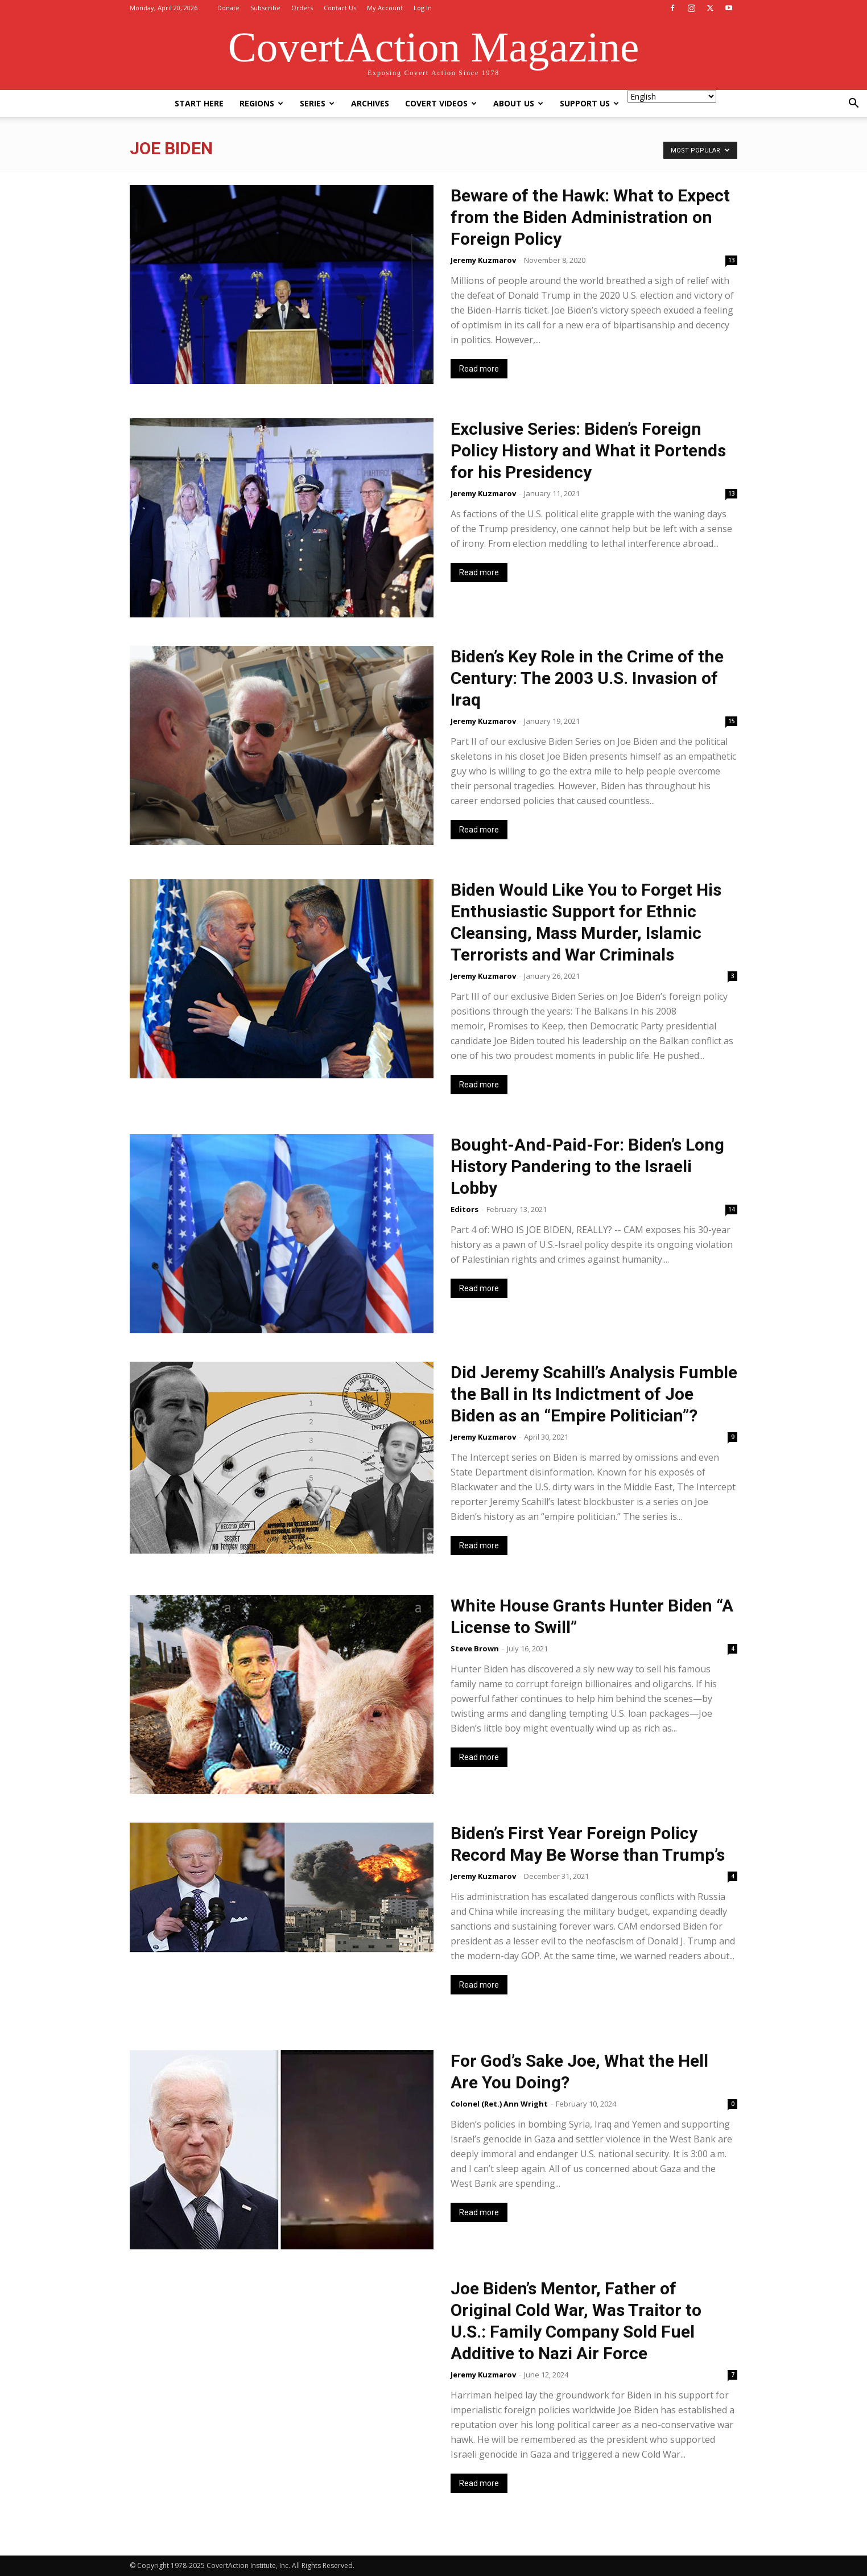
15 (731, 721)
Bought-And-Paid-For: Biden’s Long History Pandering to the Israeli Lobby (587, 1166)
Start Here (199, 103)
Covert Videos (441, 103)
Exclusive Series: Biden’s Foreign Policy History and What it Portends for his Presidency (588, 450)
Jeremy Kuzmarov (483, 260)
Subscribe (265, 7)
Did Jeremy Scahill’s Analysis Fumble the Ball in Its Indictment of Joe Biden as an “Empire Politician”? (594, 1393)
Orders (302, 7)
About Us (518, 103)
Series (317, 103)
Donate (228, 7)
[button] (853, 104)
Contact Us (340, 7)
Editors (464, 1209)
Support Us (589, 103)
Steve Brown (475, 1648)
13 (731, 260)
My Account (385, 7)
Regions (261, 103)
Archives (370, 103)
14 (731, 1209)
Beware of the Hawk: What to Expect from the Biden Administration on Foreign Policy (590, 217)
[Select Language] (671, 96)
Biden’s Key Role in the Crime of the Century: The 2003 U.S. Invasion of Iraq (587, 678)
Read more (479, 368)
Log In (423, 7)
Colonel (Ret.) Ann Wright (499, 2104)
